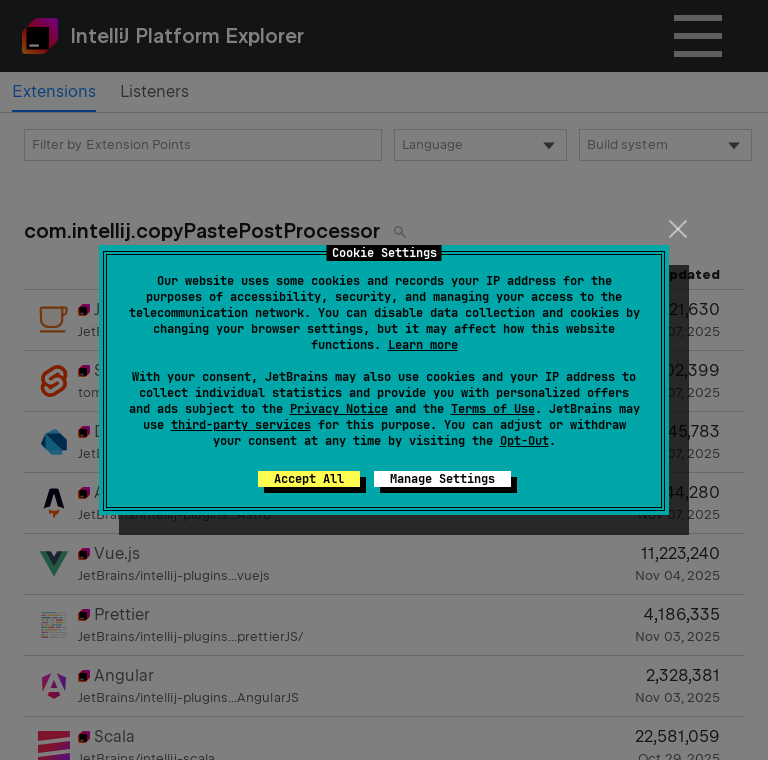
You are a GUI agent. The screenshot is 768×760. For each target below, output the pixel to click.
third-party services (241, 425)
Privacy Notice (339, 409)
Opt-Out (524, 441)
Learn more (423, 345)
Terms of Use (493, 409)
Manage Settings (442, 479)
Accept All (309, 479)
